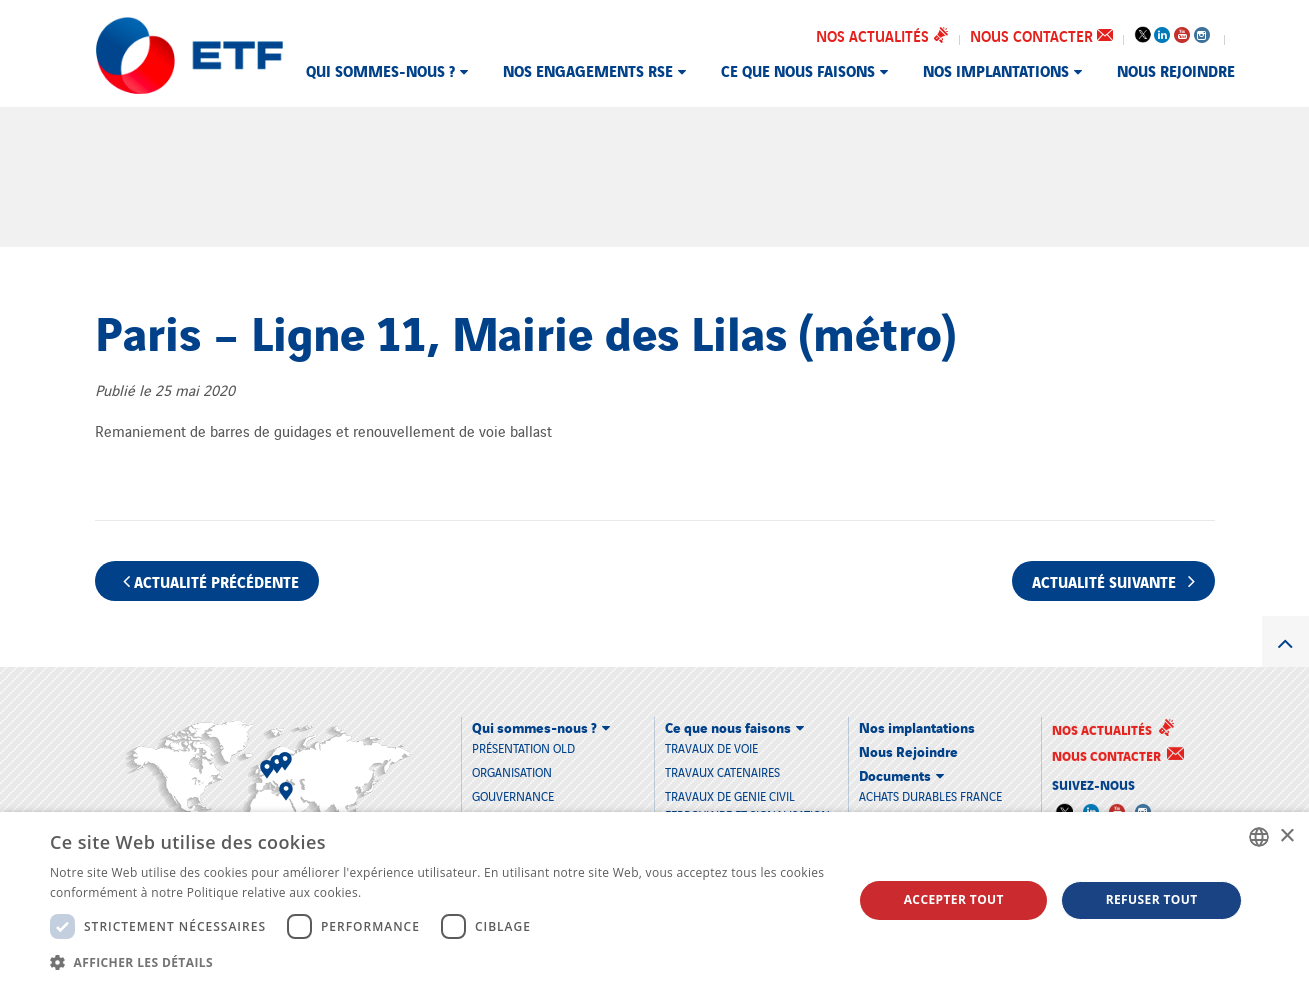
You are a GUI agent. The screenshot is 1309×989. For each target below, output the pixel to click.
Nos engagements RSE (588, 70)
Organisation (512, 771)
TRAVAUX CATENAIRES (722, 770)
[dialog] (654, 900)
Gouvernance (513, 795)
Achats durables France (930, 794)
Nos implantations (996, 70)
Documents (895, 773)
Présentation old (523, 747)
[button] (439, 962)
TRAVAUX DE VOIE (711, 746)
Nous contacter (1041, 35)
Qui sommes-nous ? (380, 70)
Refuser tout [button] (1152, 899)
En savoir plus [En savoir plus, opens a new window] (405, 892)
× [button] (1286, 836)
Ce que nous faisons (798, 70)
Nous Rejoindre (1176, 70)
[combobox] (1259, 837)
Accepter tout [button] (954, 899)
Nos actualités (882, 35)
